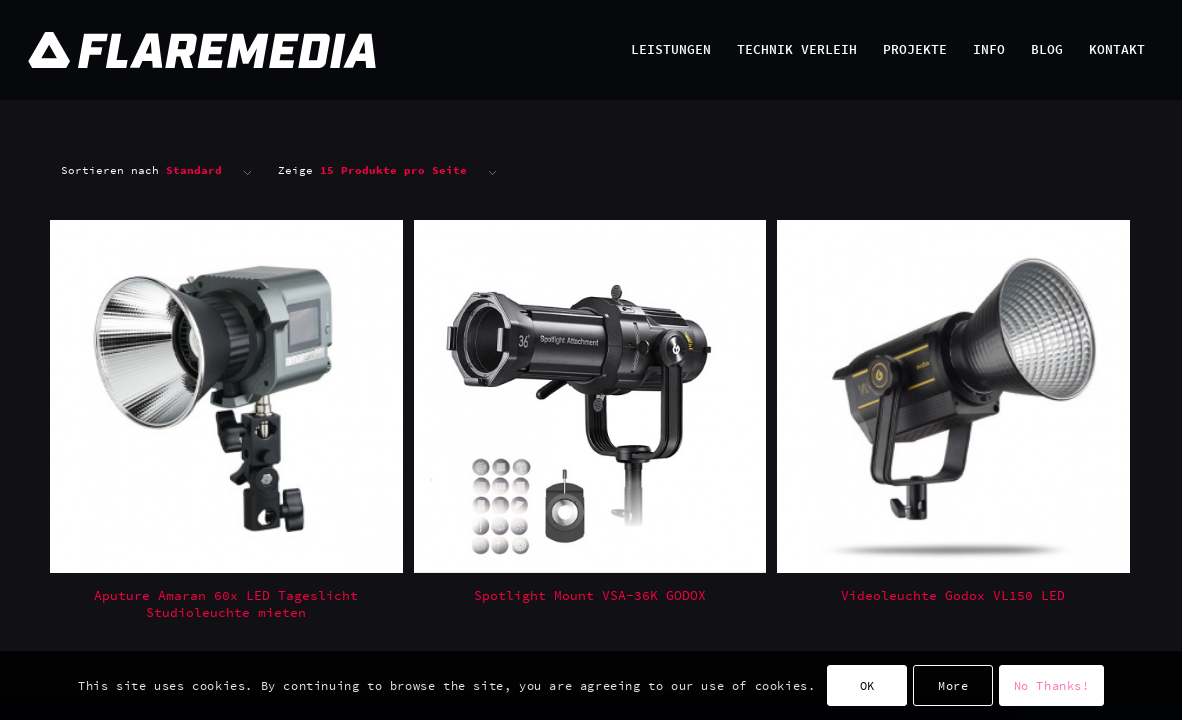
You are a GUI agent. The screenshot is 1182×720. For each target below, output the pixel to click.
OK (867, 685)
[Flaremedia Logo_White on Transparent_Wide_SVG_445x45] (518, 50)
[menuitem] (671, 50)
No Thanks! (1052, 685)
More (953, 685)
